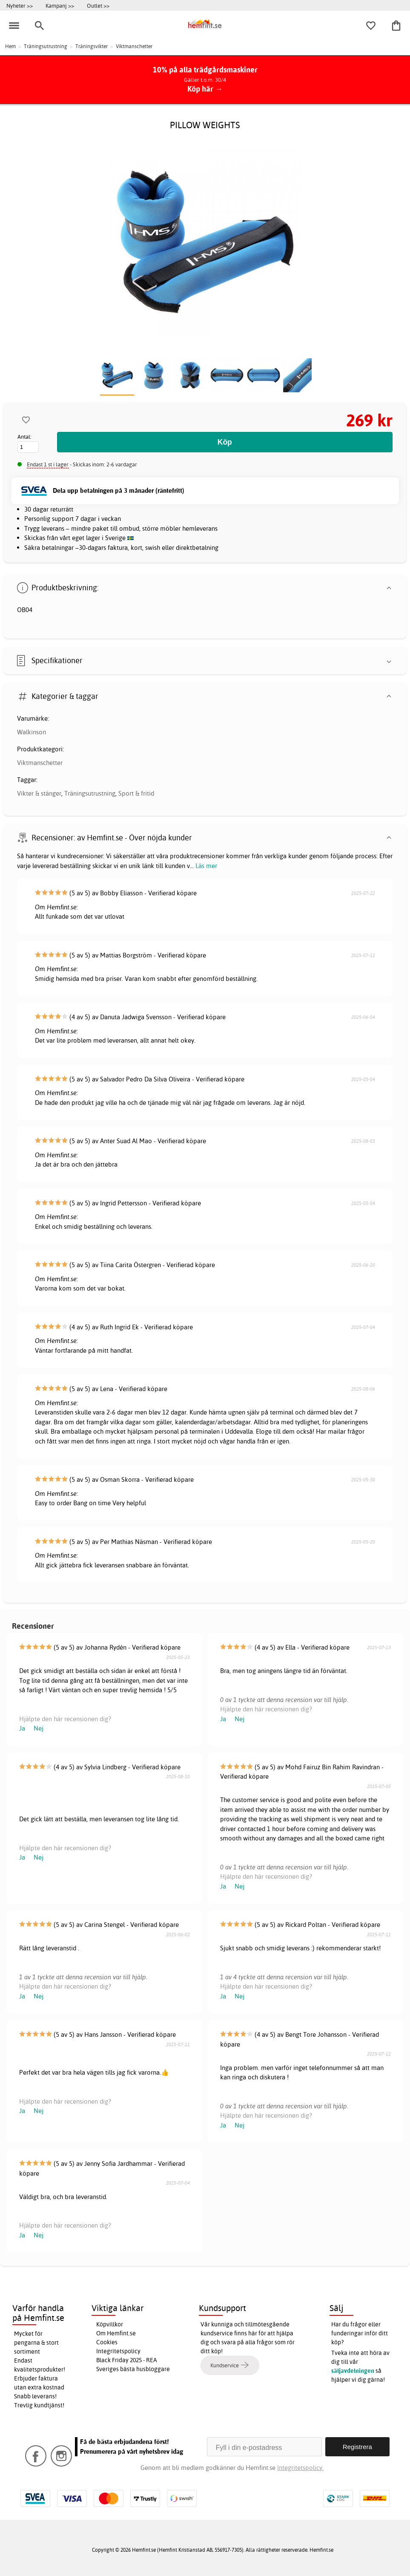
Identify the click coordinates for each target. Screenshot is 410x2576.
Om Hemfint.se (116, 2333)
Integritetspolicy (118, 2351)
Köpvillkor (109, 2324)
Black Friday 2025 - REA (126, 2360)
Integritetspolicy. (300, 2468)
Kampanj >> (60, 5)
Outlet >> (98, 5)
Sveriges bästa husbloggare (133, 2369)
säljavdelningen (352, 2371)
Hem (10, 46)
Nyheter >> (19, 5)
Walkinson (31, 732)
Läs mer (206, 866)
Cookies (107, 2342)
